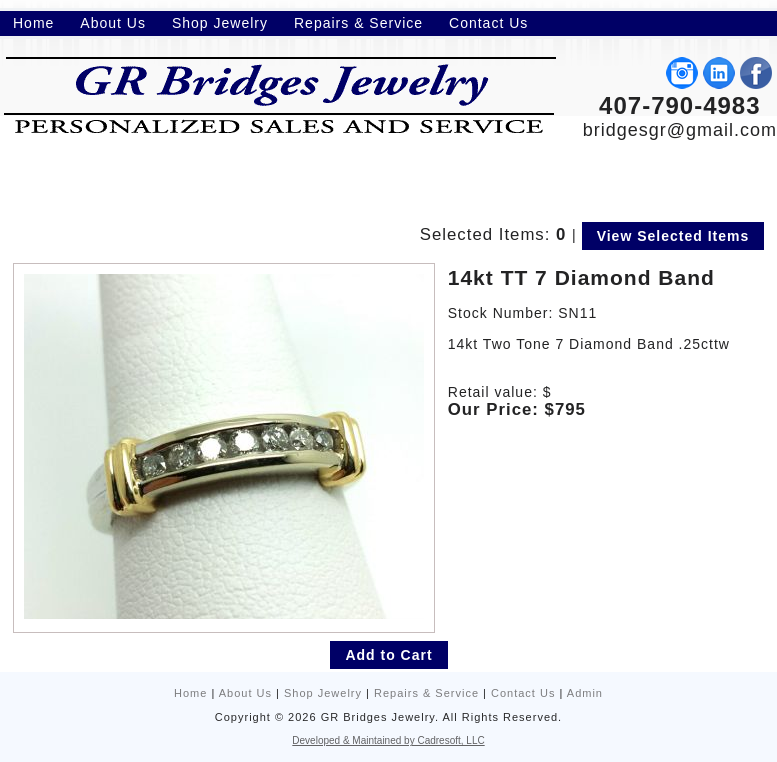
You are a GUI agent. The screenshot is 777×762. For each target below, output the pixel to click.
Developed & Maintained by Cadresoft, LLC (388, 740)
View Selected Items (673, 236)
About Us (245, 693)
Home (190, 693)
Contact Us (523, 693)
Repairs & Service (426, 693)
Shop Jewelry (323, 693)
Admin (585, 693)
